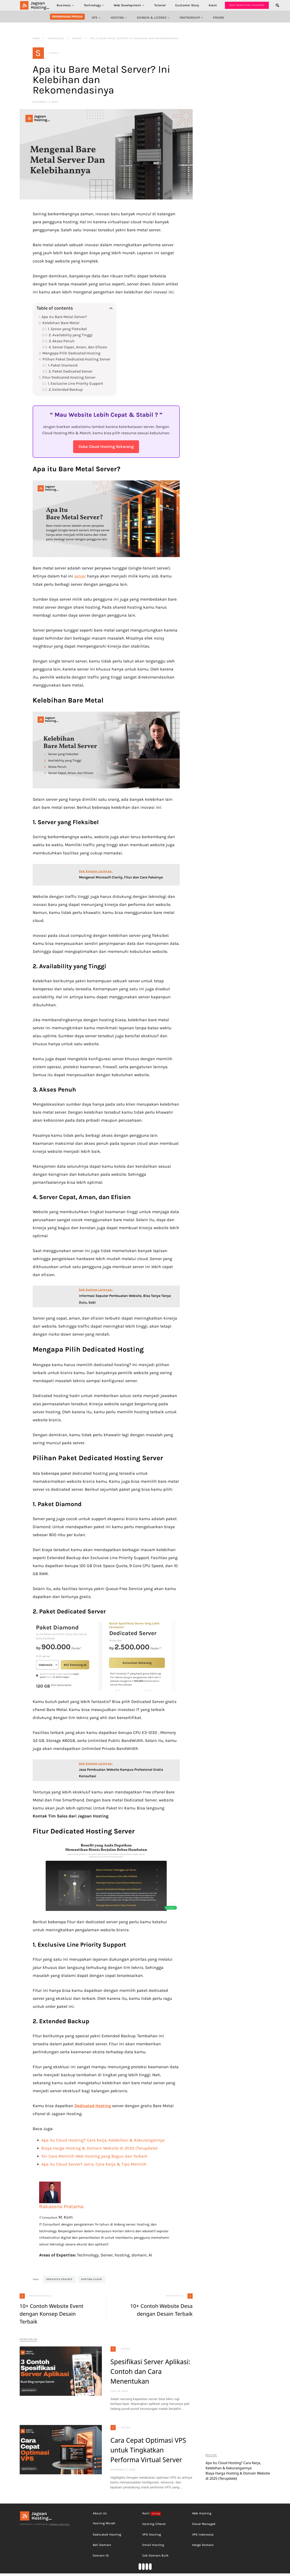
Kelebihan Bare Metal (60, 325)
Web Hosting (201, 2516)
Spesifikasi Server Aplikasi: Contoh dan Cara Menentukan (150, 2374)
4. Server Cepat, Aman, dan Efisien (78, 349)
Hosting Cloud (91, 2281)
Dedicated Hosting (92, 2108)
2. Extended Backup (66, 392)
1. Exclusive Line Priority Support (75, 386)
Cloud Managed (204, 2526)
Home (36, 38)
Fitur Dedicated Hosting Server (68, 380)
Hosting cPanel (154, 2526)
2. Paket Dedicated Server (70, 373)
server (80, 578)
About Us (100, 2516)
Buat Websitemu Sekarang (246, 5)
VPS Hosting (151, 2537)
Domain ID (101, 2558)
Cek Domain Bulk (155, 2558)
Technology (56, 38)
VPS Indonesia (203, 2537)
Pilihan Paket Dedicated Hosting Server (76, 361)
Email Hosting (153, 2547)
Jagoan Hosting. (60, 2526)
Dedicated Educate (59, 2281)
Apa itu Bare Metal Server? (64, 319)
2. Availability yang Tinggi (71, 337)
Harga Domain (203, 2547)
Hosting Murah (104, 2526)
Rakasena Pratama (61, 2209)
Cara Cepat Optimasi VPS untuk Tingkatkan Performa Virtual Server (148, 2452)
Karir (151, 2516)
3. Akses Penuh (62, 343)
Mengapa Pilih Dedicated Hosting (71, 355)
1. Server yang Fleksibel (67, 331)
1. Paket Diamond (63, 367)
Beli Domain (102, 2547)
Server (77, 38)
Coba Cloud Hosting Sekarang (106, 449)
